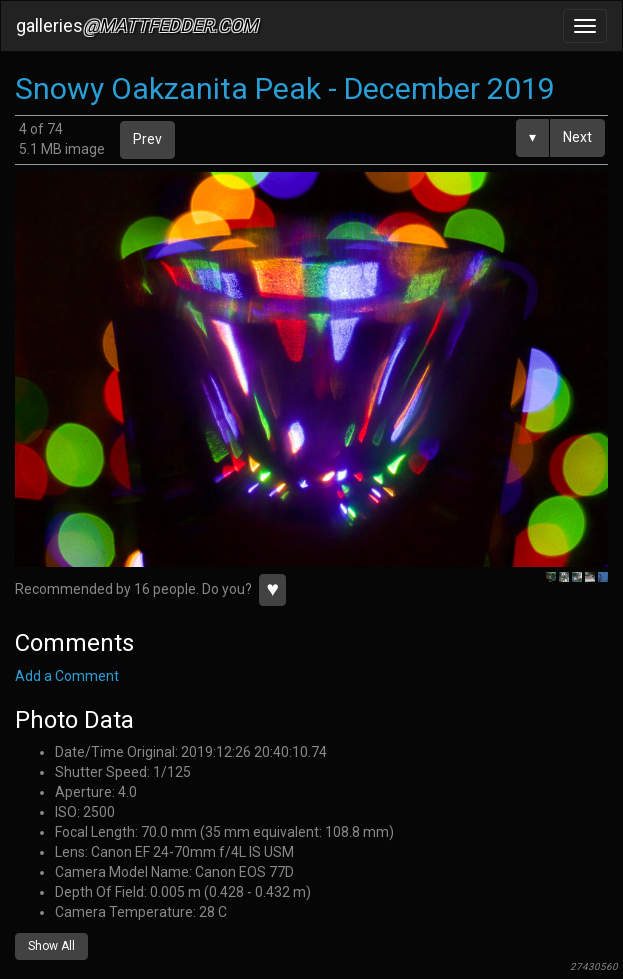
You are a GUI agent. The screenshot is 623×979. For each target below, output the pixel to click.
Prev (147, 139)
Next (577, 137)
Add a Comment (67, 676)
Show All (51, 946)
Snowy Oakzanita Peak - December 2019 (285, 88)
